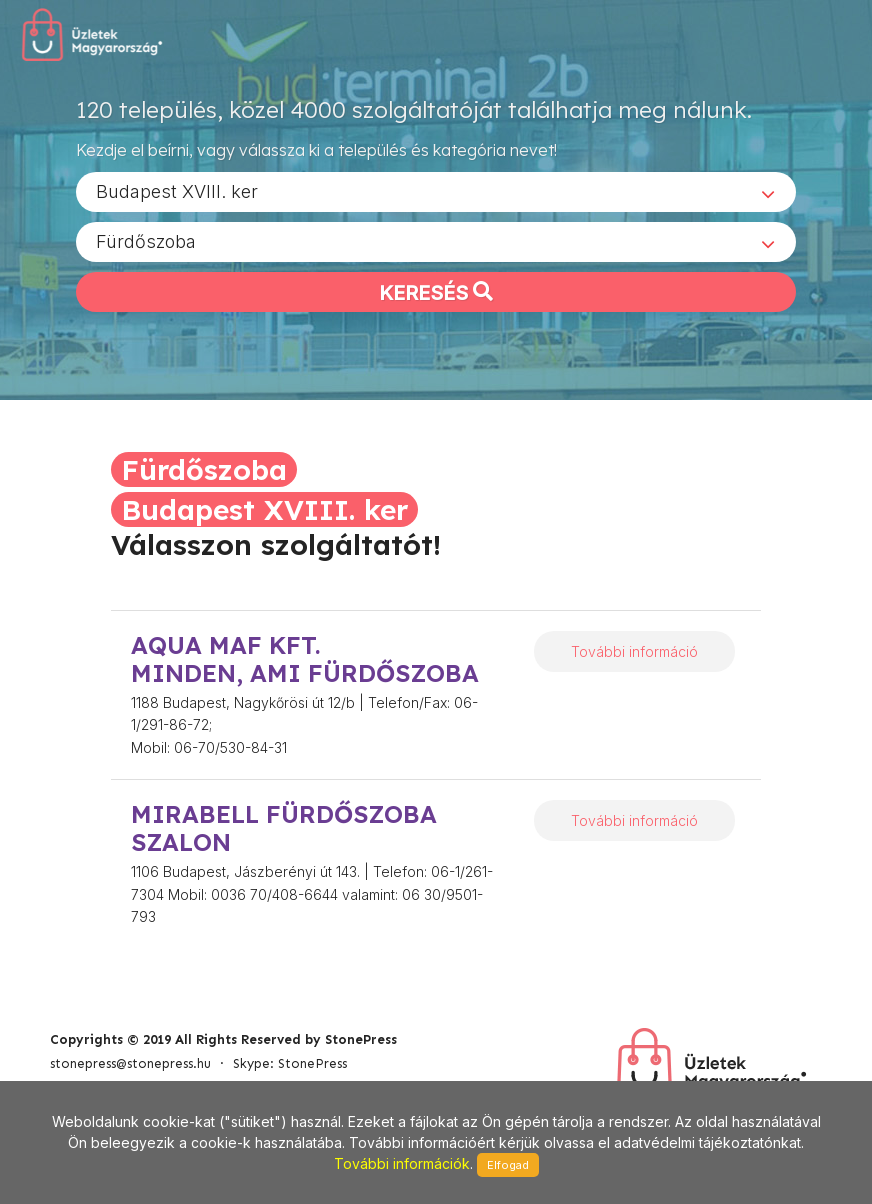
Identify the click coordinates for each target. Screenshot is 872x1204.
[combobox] (436, 191)
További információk (402, 1163)
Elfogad (508, 1165)
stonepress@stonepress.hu (130, 1063)
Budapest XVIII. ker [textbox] (177, 190)
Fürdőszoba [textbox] (146, 240)
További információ (634, 651)
